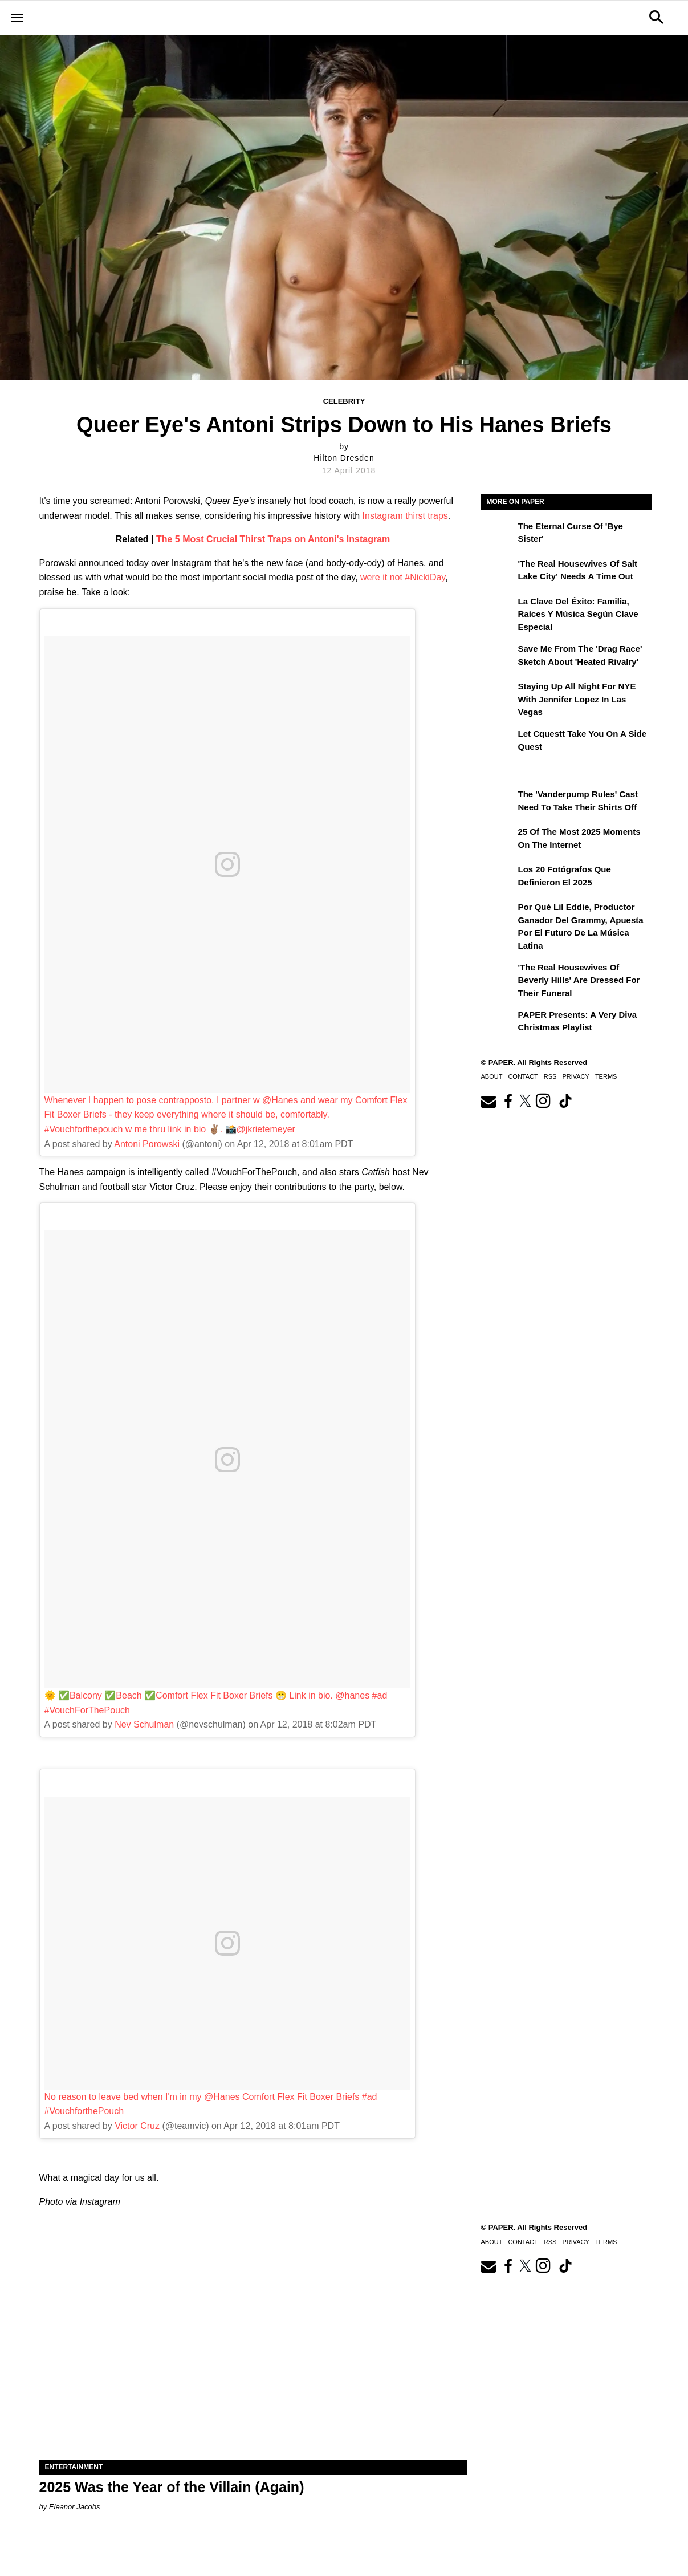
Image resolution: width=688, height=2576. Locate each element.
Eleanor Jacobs (74, 2506)
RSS (550, 1076)
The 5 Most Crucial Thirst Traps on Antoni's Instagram (273, 539)
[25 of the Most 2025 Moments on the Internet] (498, 840)
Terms (606, 1076)
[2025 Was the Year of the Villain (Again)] (253, 2353)
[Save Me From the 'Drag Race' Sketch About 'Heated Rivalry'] (498, 657)
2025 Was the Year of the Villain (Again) (171, 2487)
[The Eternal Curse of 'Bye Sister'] (498, 534)
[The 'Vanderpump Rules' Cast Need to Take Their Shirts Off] (498, 802)
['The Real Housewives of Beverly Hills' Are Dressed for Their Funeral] (498, 975)
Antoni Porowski (147, 1144)
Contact (523, 1076)
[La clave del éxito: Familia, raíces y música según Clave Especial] (498, 609)
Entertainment (74, 2467)
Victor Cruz (137, 2126)
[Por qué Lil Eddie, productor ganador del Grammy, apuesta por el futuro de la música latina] (498, 915)
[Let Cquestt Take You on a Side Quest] (498, 742)
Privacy (575, 1076)
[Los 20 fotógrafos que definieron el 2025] (498, 877)
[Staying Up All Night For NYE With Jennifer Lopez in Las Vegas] (498, 694)
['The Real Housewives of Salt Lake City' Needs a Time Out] (498, 572)
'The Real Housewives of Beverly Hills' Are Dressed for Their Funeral (579, 980)
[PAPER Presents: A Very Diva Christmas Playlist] (498, 1023)
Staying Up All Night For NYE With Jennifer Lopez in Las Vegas (577, 699)
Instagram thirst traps (405, 516)
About (492, 1076)
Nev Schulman (144, 1724)
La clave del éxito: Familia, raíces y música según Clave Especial (578, 614)
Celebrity (344, 401)
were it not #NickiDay (402, 577)
